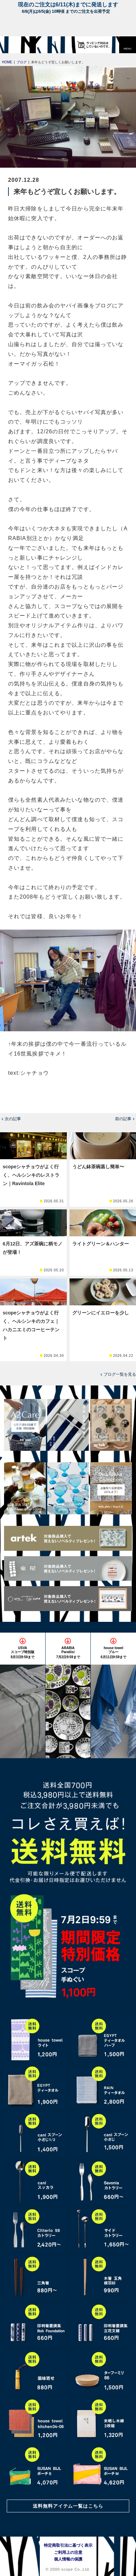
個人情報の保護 (68, 2559)
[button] (127, 44)
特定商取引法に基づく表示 (68, 2545)
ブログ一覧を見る (120, 1374)
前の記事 (123, 1118)
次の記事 (13, 1118)
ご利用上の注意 (68, 2552)
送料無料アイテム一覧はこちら (68, 2506)
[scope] (18, 44)
